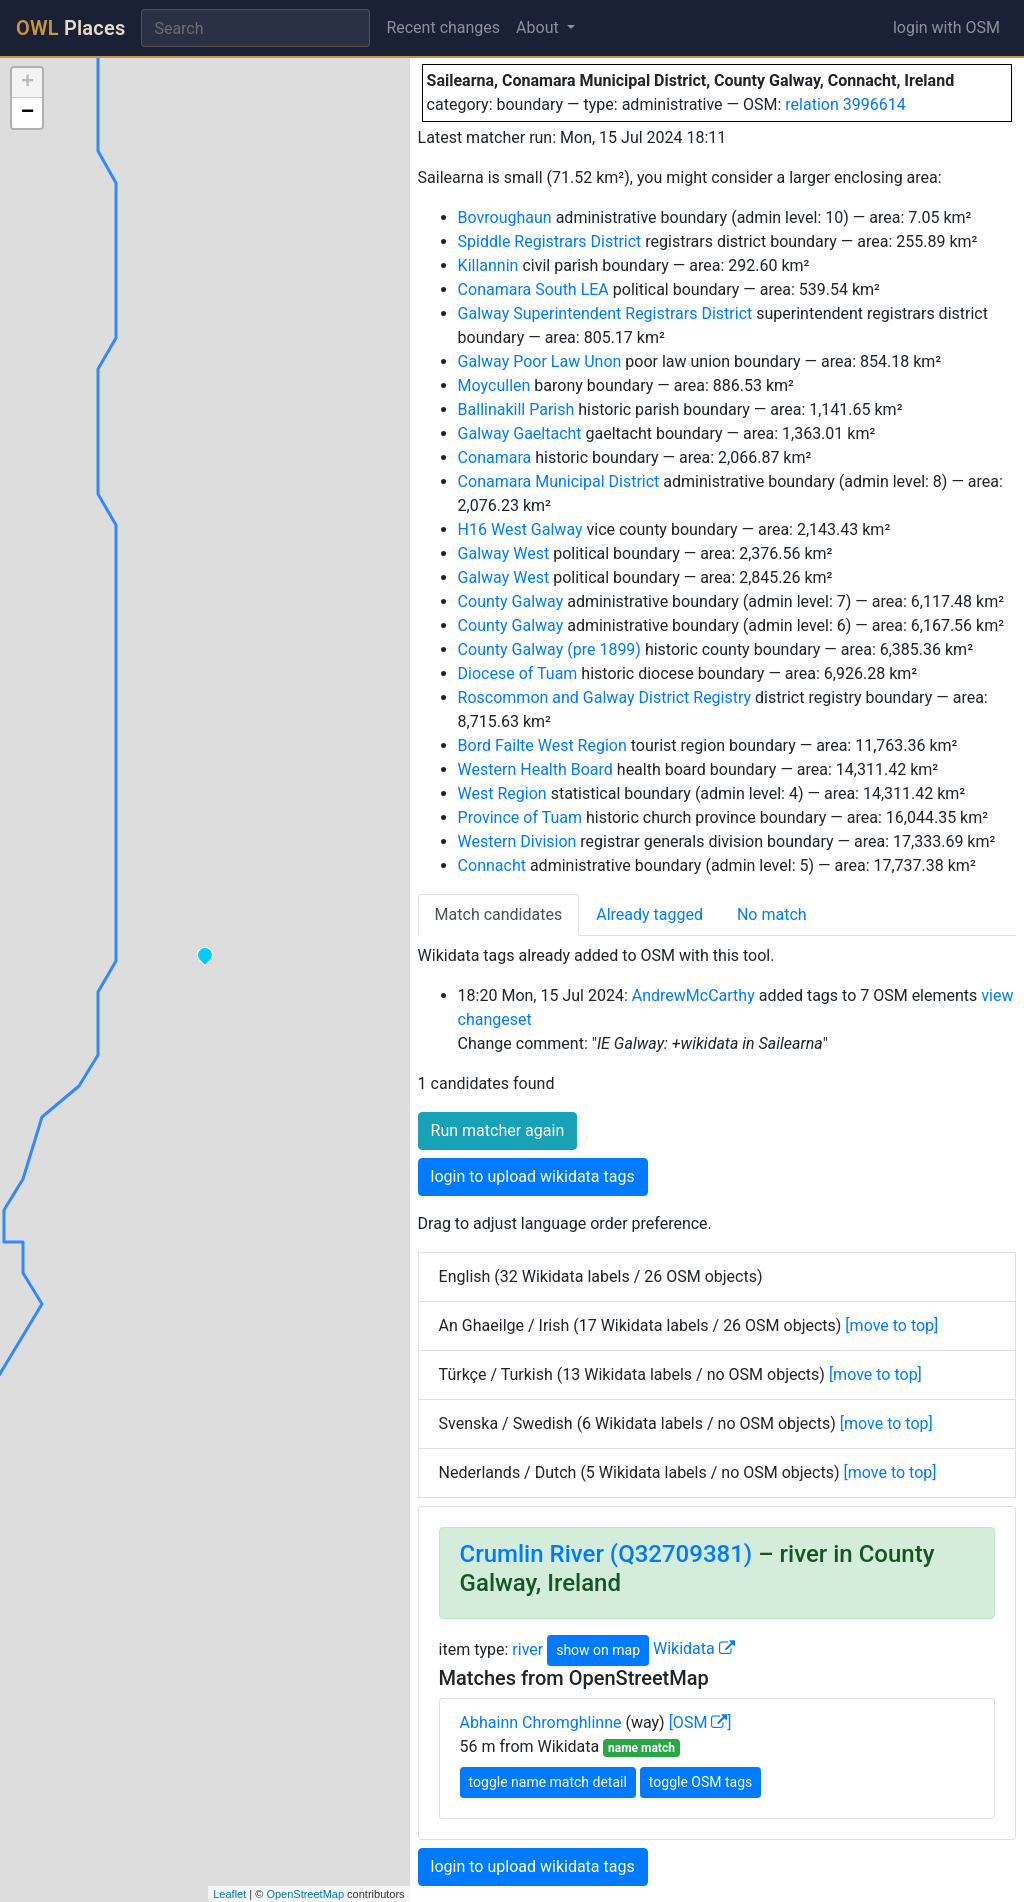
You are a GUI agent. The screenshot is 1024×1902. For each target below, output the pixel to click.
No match (772, 914)
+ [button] (27, 83)
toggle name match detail (548, 1782)
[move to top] (891, 1325)
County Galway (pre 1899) (549, 649)
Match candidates (499, 914)
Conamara (495, 457)
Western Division (517, 841)
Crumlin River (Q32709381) (606, 1554)
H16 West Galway (520, 529)
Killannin (488, 265)
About (539, 27)
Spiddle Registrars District (550, 241)
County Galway (511, 601)
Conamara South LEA (533, 289)
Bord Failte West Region (542, 745)
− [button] (27, 113)
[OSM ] (700, 1722)
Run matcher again (498, 1130)
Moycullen (494, 385)
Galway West (504, 553)
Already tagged (649, 914)
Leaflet (229, 1894)
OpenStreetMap (305, 1894)
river (527, 1648)
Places (70, 28)
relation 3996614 (845, 104)
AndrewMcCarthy (693, 995)
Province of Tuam (520, 817)
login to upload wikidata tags (533, 1176)
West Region (502, 793)
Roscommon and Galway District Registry (605, 697)
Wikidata (694, 1648)
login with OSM (946, 27)
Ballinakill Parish (516, 409)
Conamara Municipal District (559, 481)
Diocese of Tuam (518, 673)
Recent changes (443, 27)
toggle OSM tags (700, 1782)
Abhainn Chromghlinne (541, 1722)
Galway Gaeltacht (520, 433)
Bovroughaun (505, 217)
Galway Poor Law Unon (540, 361)
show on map (598, 1650)
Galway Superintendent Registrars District (605, 313)
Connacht (492, 865)
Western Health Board (535, 769)
